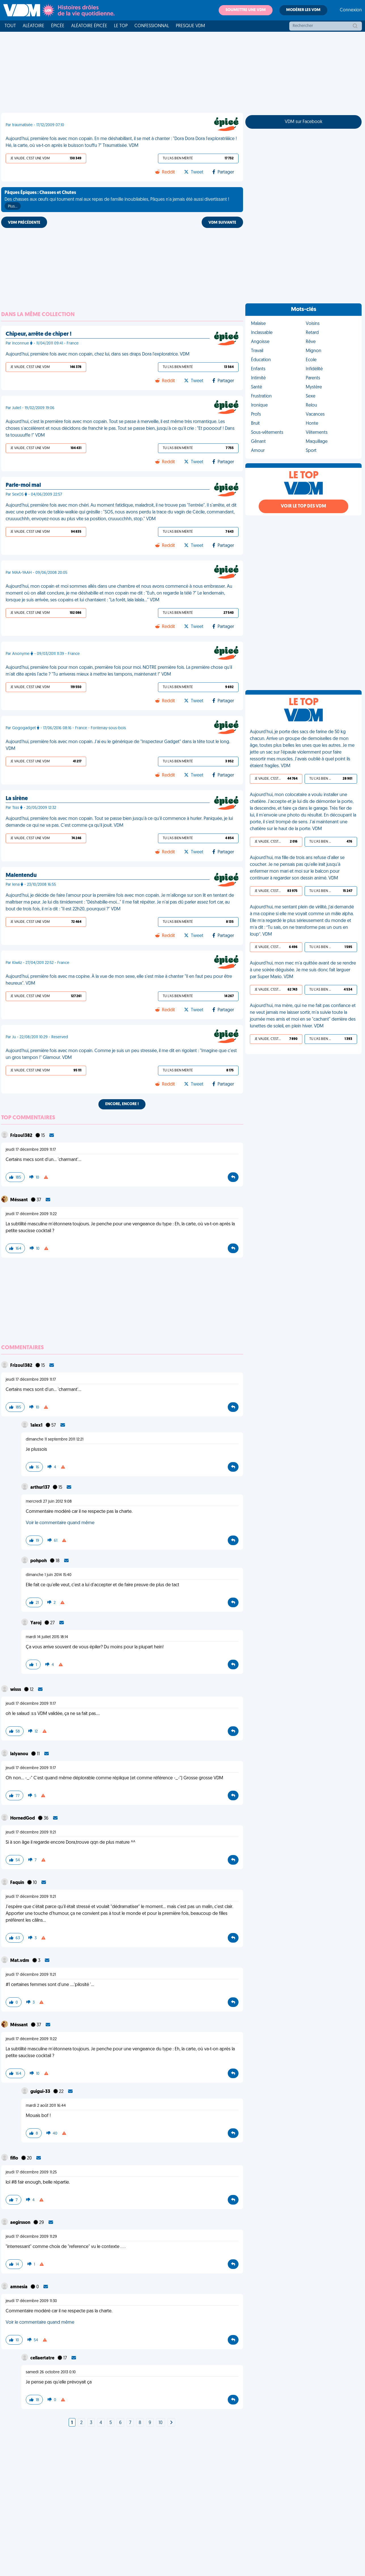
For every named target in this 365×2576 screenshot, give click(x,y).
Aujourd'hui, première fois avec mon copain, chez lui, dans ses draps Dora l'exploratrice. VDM (97, 354)
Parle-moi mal (23, 485)
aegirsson (20, 2222)
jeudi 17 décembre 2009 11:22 (31, 1214)
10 (161, 2423)
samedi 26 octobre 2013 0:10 (51, 2372)
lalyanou (19, 1754)
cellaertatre (42, 2358)
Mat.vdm (20, 1961)
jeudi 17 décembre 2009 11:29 (31, 2237)
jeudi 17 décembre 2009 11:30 (31, 2301)
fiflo (14, 2158)
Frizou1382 (21, 1135)
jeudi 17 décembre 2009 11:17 (31, 1150)
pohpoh (39, 1561)
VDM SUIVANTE (222, 223)
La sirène (17, 798)
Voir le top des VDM (303, 506)
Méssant (19, 1200)
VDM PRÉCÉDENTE (24, 223)
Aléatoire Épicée (89, 26)
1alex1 (36, 1425)
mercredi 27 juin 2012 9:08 (49, 1502)
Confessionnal (151, 26)
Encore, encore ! (122, 1104)
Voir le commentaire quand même (60, 1523)
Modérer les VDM (303, 10)
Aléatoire (33, 26)
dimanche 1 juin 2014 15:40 (48, 1575)
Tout (10, 26)
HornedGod (23, 1818)
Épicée (57, 26)
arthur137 (40, 1487)
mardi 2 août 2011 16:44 (46, 2106)
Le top (121, 26)
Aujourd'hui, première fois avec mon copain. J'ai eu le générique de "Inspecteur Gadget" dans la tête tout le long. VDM (118, 745)
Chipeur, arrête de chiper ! (38, 334)
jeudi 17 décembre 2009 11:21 (31, 1832)
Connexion (351, 10)
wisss (16, 1689)
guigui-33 (40, 2091)
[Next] (171, 2423)
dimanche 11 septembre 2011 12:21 (54, 1439)
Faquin (17, 1883)
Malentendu (21, 875)
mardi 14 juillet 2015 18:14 (47, 1637)
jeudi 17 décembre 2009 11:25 (31, 2172)
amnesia (19, 2287)
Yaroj (36, 1623)
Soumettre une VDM (245, 10)
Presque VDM (190, 26)
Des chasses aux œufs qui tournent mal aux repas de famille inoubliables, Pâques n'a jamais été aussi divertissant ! (117, 200)
